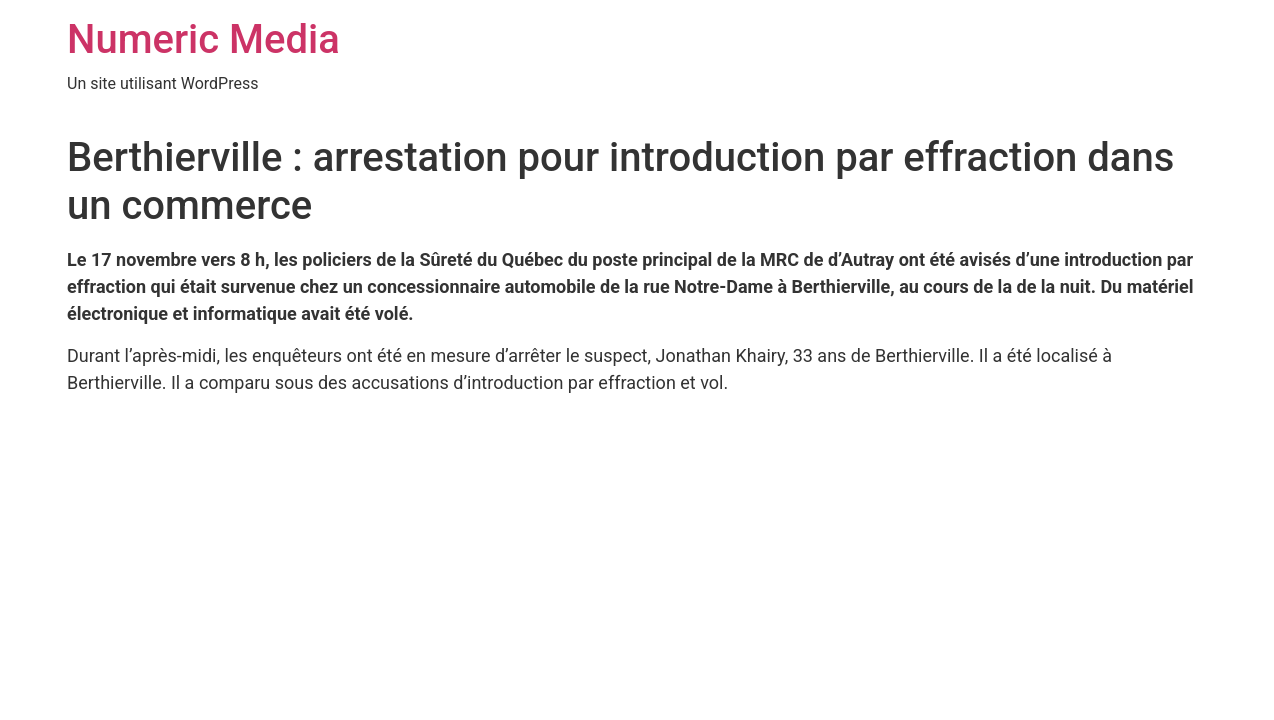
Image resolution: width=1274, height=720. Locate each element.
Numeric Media (203, 39)
